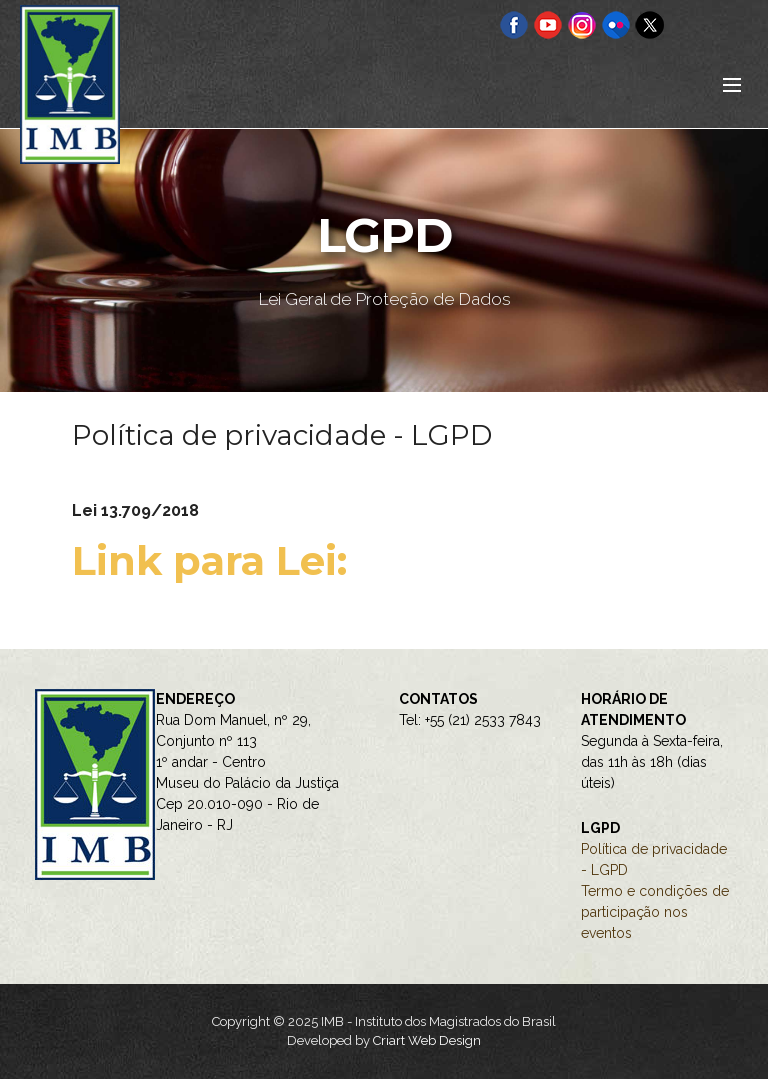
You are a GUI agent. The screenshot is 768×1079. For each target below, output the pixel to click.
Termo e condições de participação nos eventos (655, 912)
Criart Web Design (427, 1040)
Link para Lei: (215, 560)
